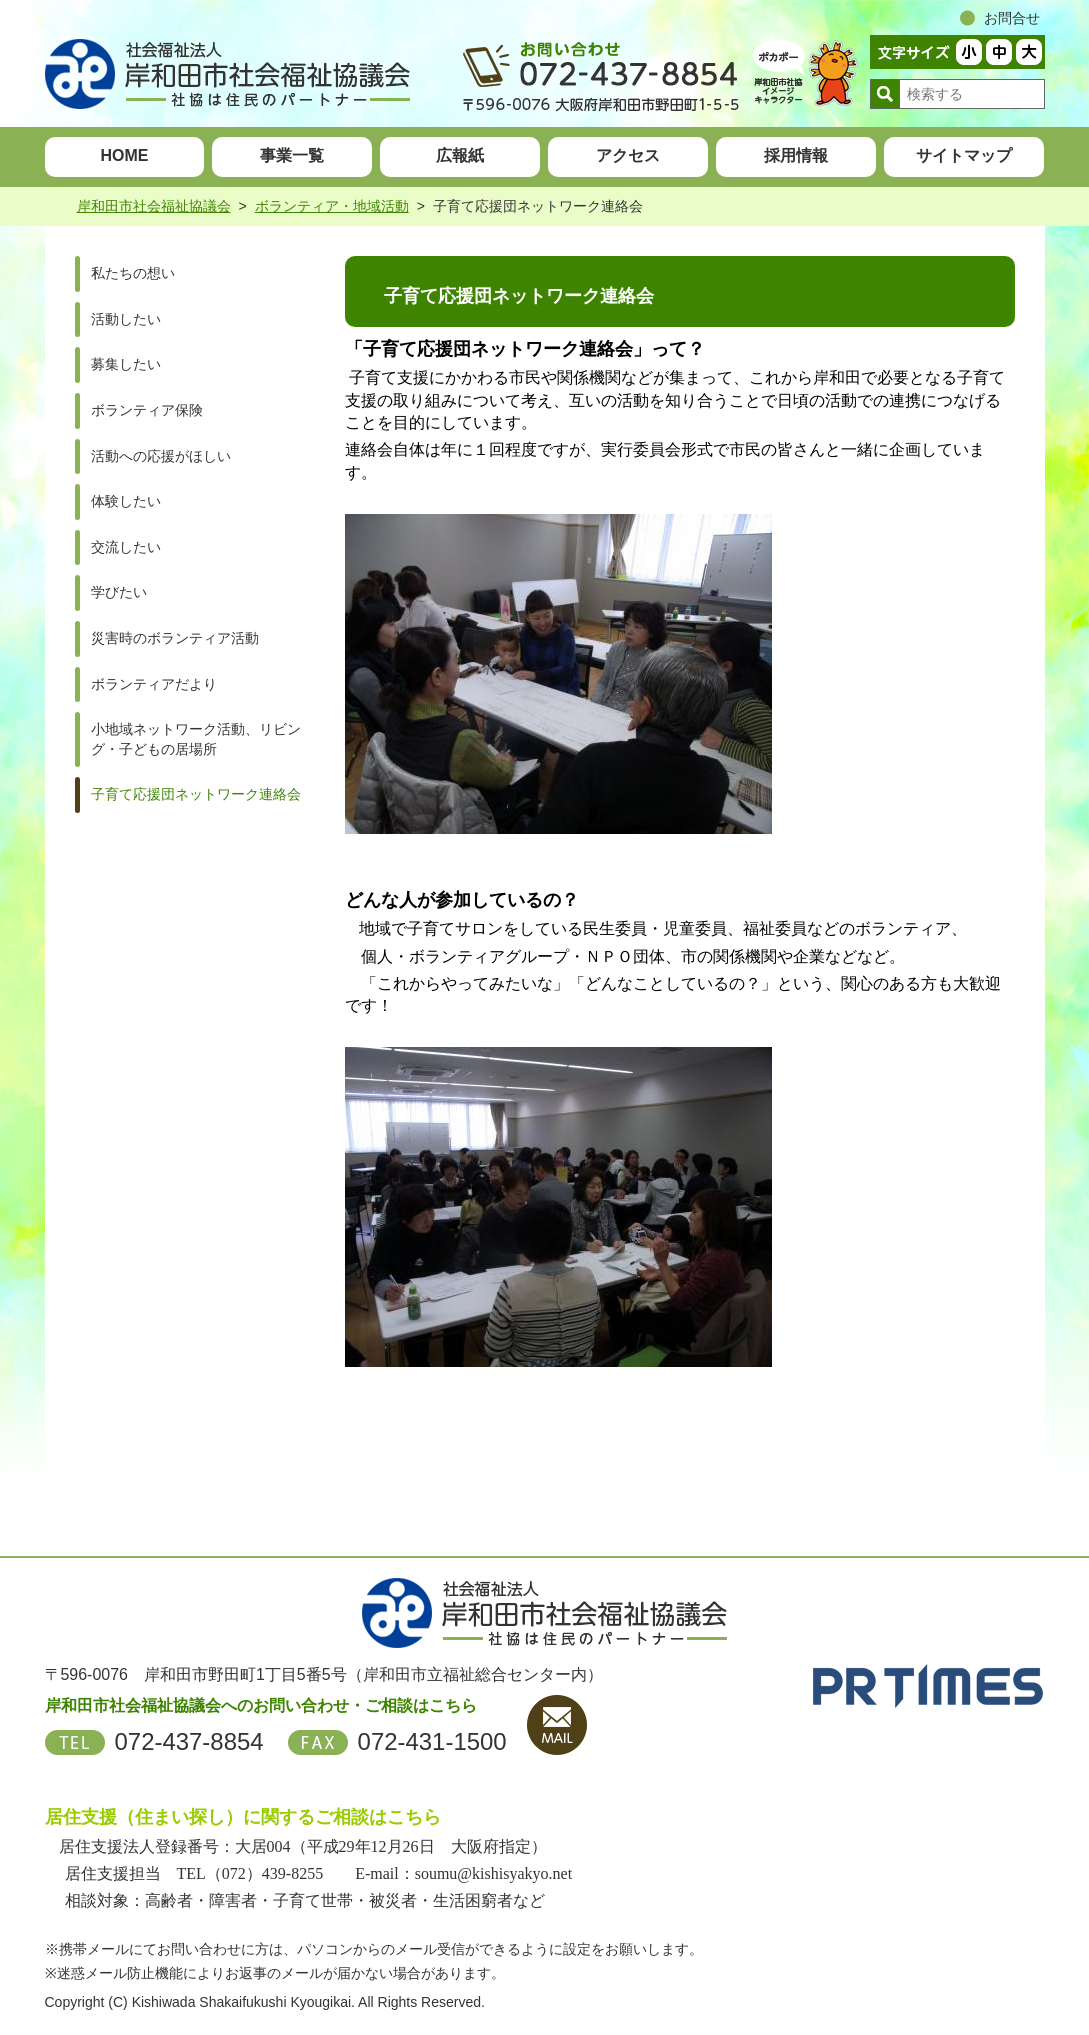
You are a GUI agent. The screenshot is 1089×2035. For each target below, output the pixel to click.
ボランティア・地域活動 (332, 206)
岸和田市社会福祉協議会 (154, 206)
